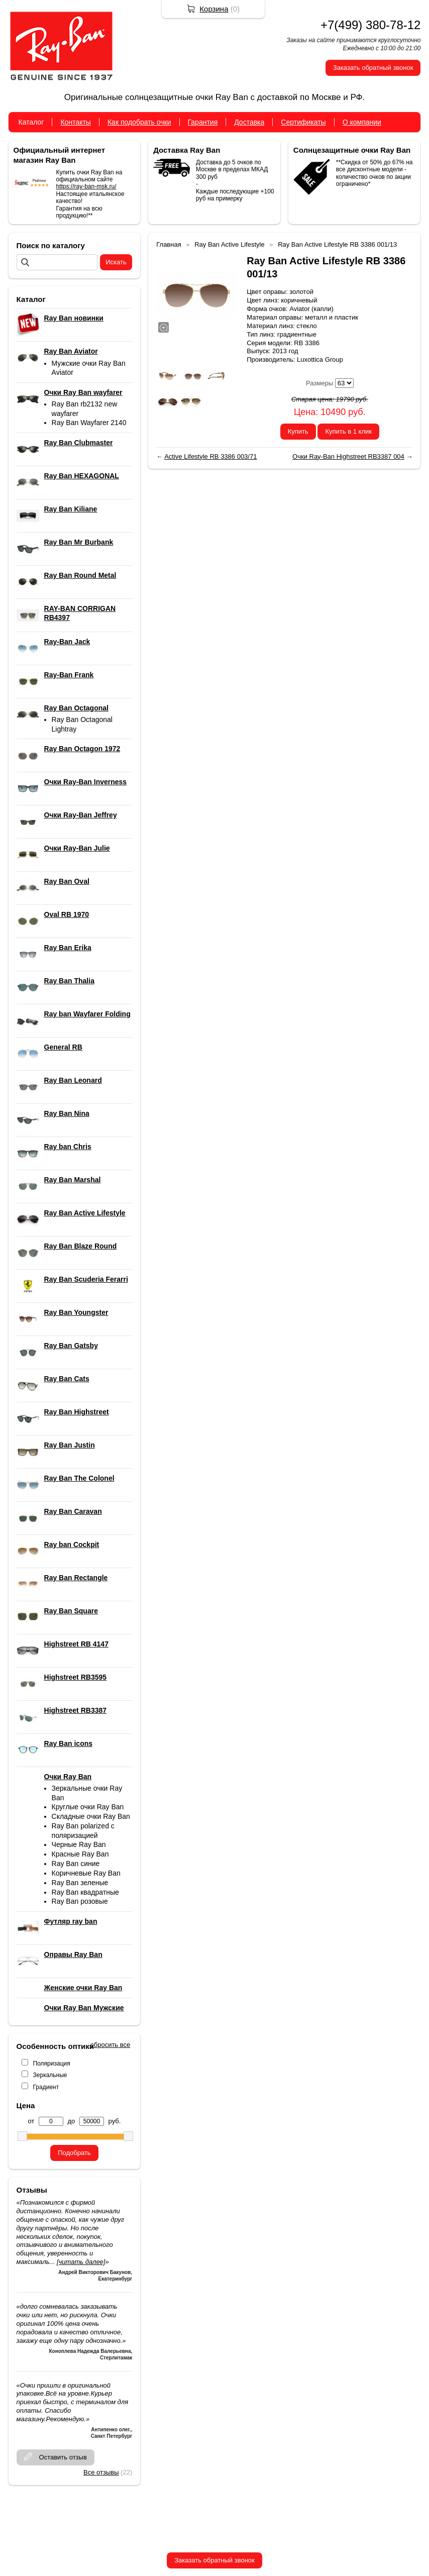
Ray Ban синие (76, 1864)
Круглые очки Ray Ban (88, 1807)
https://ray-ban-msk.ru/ (86, 186)
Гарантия (203, 122)
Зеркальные (50, 2075)
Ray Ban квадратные (85, 1892)
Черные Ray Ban (79, 1844)
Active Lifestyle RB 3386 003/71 (210, 456)
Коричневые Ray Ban (86, 1873)
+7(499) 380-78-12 (370, 25)
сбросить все (110, 2044)
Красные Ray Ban (80, 1854)
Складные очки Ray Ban (91, 1816)
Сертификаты (303, 122)
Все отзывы (101, 2472)
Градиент (46, 2087)
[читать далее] (81, 2261)
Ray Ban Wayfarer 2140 (89, 423)
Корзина (213, 9)
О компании (362, 122)
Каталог (31, 122)
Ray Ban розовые (80, 1901)
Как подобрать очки (139, 122)
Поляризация (51, 2063)
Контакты (75, 122)
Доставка (249, 122)
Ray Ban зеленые (80, 1883)
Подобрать (74, 2152)
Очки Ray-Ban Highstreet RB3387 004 (348, 456)
